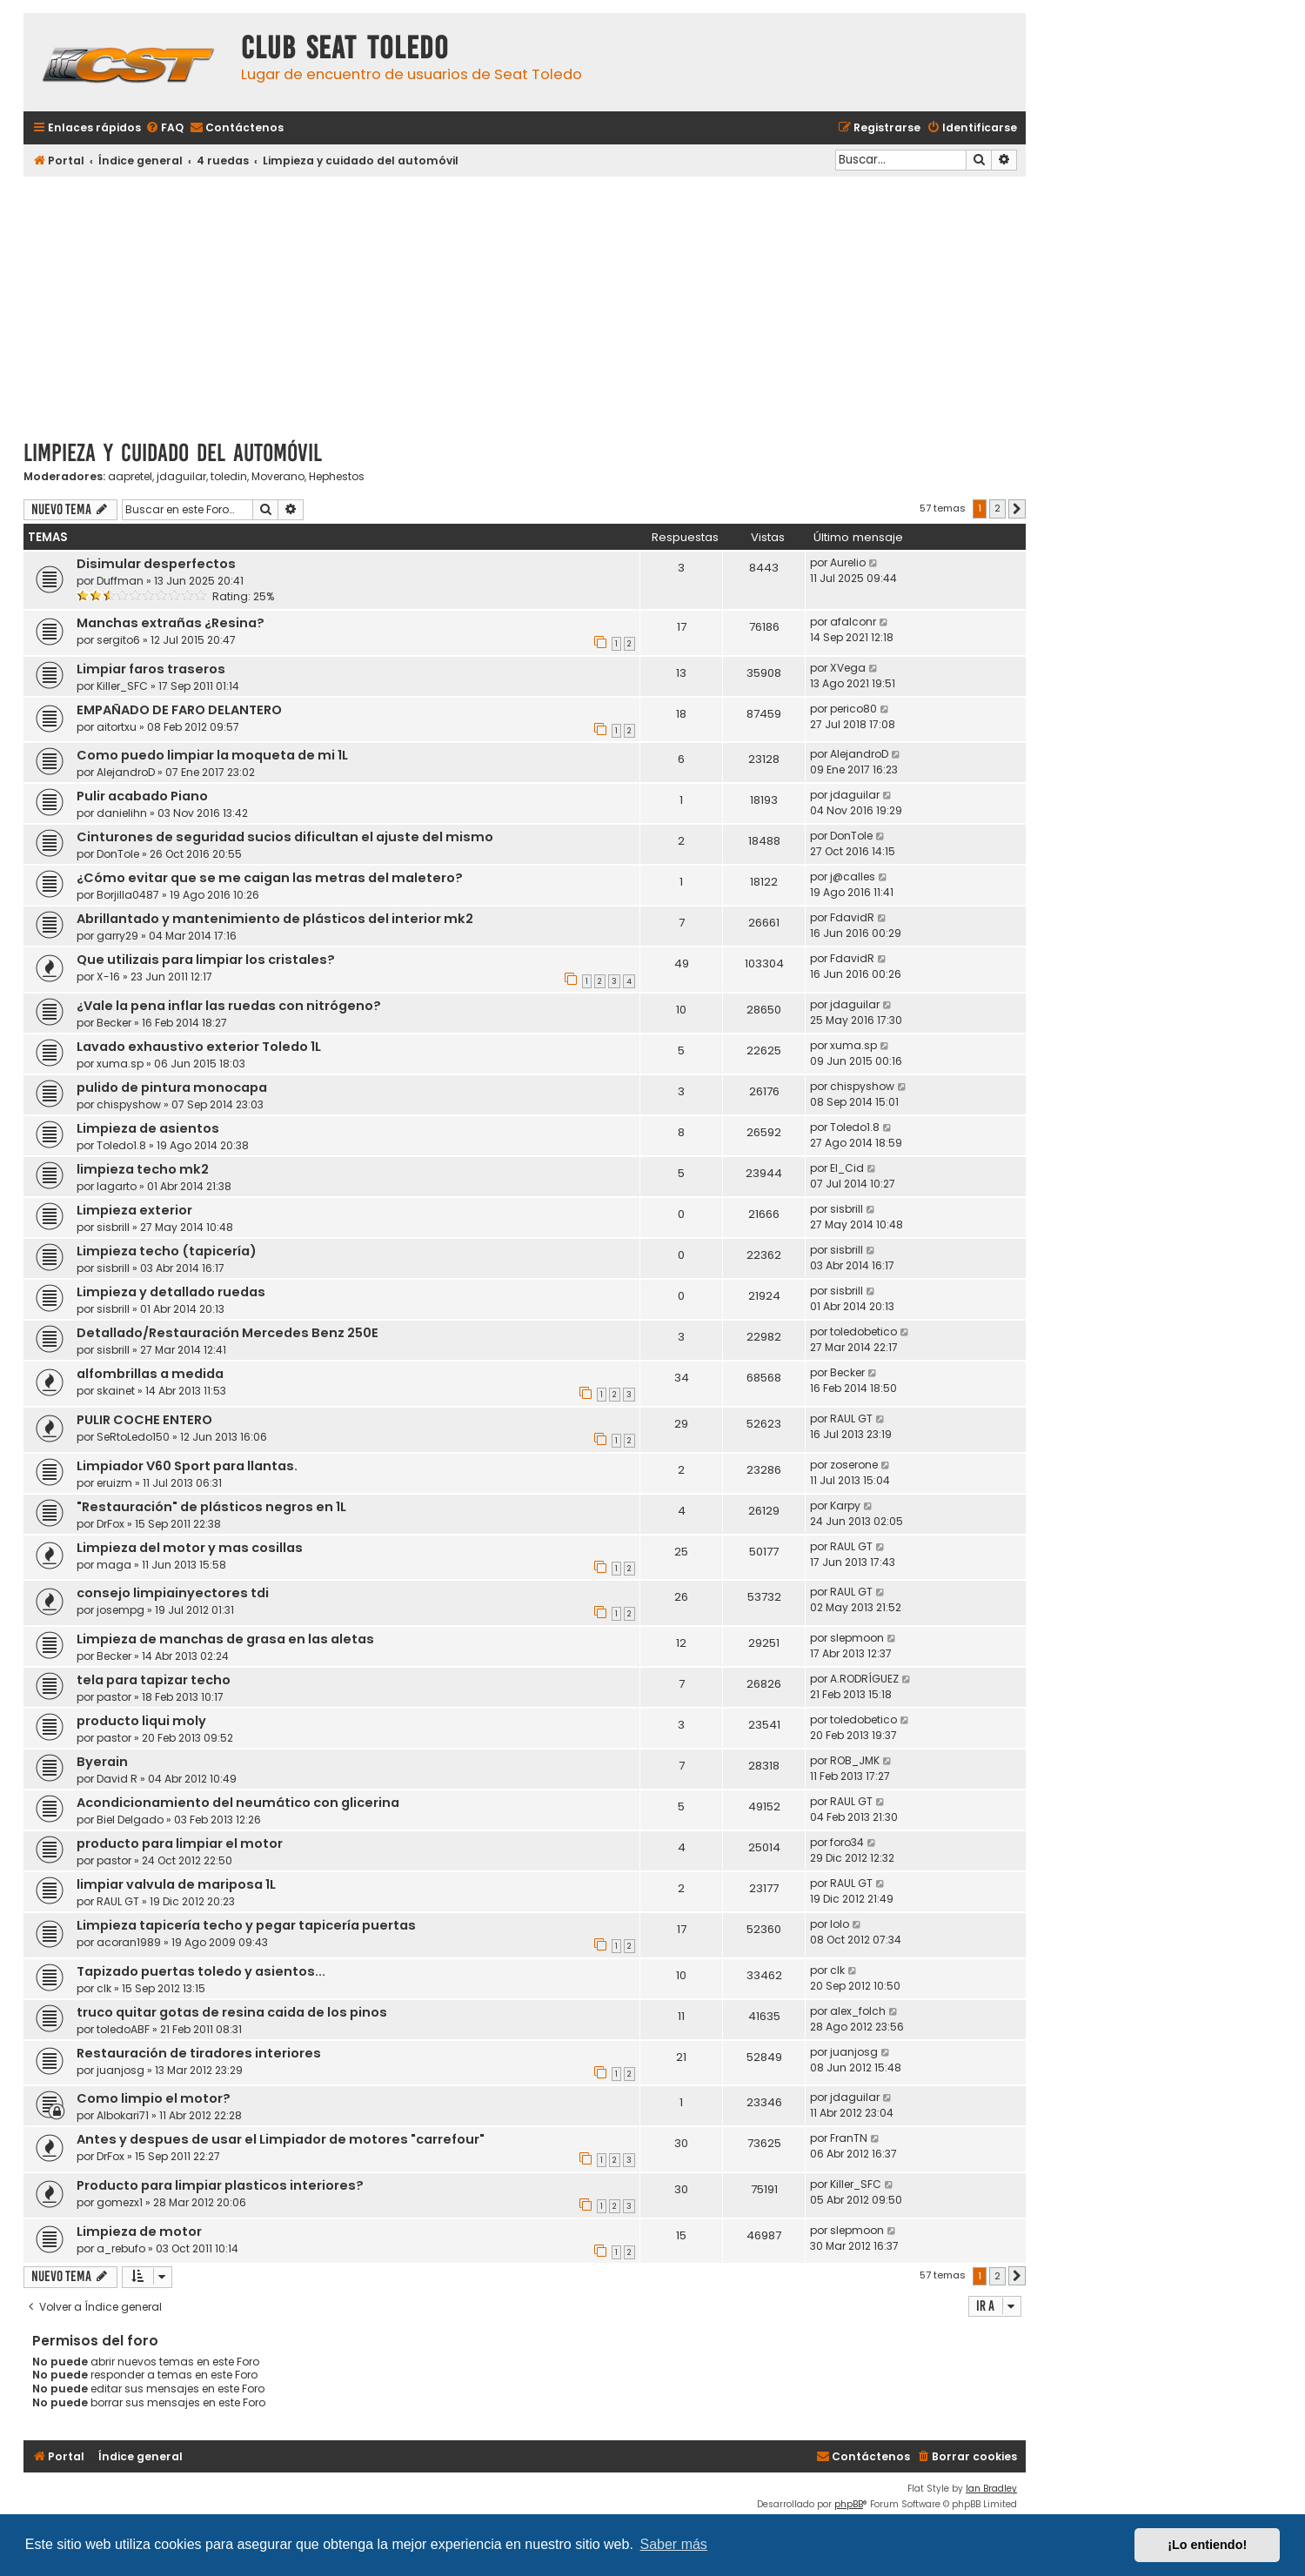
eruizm (114, 1482)
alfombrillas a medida (150, 1373)
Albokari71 (123, 2115)
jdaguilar (181, 477)
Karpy (845, 1505)
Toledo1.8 (121, 1145)
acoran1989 (129, 1942)
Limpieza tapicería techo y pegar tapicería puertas (246, 1925)
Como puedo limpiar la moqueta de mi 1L (212, 755)
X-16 (108, 976)
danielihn (122, 813)
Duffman (120, 580)
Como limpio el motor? (154, 2098)
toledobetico (863, 1331)
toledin (229, 477)
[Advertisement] (524, 302)
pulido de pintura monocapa (172, 1087)
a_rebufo (121, 2248)
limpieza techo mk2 (143, 1169)
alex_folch (858, 2011)
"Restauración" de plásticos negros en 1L (211, 1506)
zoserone (854, 1464)
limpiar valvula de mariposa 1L (176, 1884)
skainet (116, 1390)
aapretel (130, 477)
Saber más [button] (673, 2544)
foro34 (847, 1842)
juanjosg (120, 2070)
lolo (839, 1924)
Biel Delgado (130, 1819)
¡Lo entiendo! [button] (1207, 2545)
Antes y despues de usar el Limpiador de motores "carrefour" (281, 2139)
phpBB (848, 2504)
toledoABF (123, 2029)
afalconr (853, 621)
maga (114, 1564)
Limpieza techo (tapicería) (167, 1251)
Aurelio (848, 562)
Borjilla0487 (128, 894)
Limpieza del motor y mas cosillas (190, 1547)
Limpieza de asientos (148, 1128)
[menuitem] (164, 128)
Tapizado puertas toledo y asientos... (201, 1971)
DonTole (118, 853)
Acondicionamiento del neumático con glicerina (238, 1802)
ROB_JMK (855, 1760)
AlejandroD (126, 772)
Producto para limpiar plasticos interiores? (220, 2185)
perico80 (853, 708)
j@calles (852, 876)
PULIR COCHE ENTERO (144, 1420)
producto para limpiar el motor (180, 1843)
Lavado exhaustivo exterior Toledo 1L (199, 1046)
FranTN (848, 2138)
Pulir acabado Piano (142, 796)
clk (104, 1988)
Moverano (277, 477)
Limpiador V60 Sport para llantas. (187, 1466)
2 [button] (997, 508)
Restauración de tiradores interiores (199, 2053)
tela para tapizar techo (154, 1680)
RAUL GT (851, 1418)
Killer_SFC (122, 686)
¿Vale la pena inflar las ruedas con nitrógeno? (229, 1005)
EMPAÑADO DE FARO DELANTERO (179, 710)
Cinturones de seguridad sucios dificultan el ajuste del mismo (285, 837)
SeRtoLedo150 (133, 1436)
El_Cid (847, 1168)
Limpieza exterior (134, 1210)
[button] (1017, 509)
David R (117, 1778)
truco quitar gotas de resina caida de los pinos (232, 2012)
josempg (120, 1609)
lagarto (117, 1186)
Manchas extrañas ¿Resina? (170, 623)
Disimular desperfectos (156, 563)
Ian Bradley (991, 2488)
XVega (848, 667)
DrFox (110, 1523)
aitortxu (117, 726)
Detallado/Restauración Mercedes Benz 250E (227, 1333)
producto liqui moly (141, 1721)
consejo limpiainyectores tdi (173, 1593)
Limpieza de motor (139, 2231)
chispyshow (129, 1104)
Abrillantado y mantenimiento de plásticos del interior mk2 (275, 918)
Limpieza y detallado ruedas (171, 1292)
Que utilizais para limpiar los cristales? (206, 959)
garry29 (117, 935)
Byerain (102, 1761)
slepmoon (857, 1637)
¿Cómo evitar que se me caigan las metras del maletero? (270, 878)
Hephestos (337, 477)
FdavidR (852, 917)
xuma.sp (120, 1063)
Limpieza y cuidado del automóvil (172, 452)
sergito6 (118, 639)
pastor (114, 1696)
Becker (114, 1022)
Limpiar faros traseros (151, 669)
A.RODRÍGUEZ (864, 1678)
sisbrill (113, 1227)
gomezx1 (120, 2202)
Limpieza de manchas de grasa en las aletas (225, 1639)
